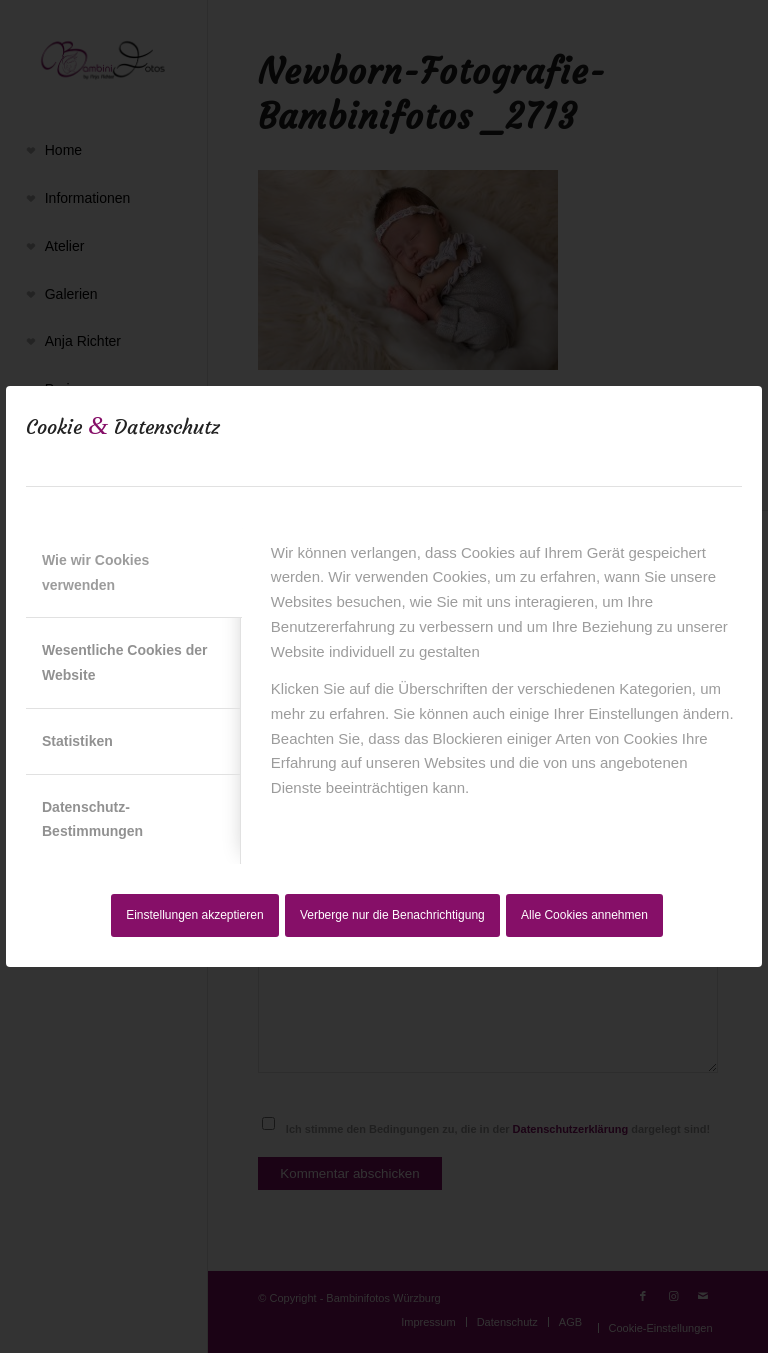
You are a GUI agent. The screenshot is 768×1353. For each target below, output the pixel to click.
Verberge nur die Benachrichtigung (392, 915)
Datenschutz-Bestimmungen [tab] (92, 819)
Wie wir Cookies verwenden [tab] (95, 572)
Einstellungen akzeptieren (194, 915)
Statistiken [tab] (77, 741)
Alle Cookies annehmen (584, 915)
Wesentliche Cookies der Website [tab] (124, 662)
